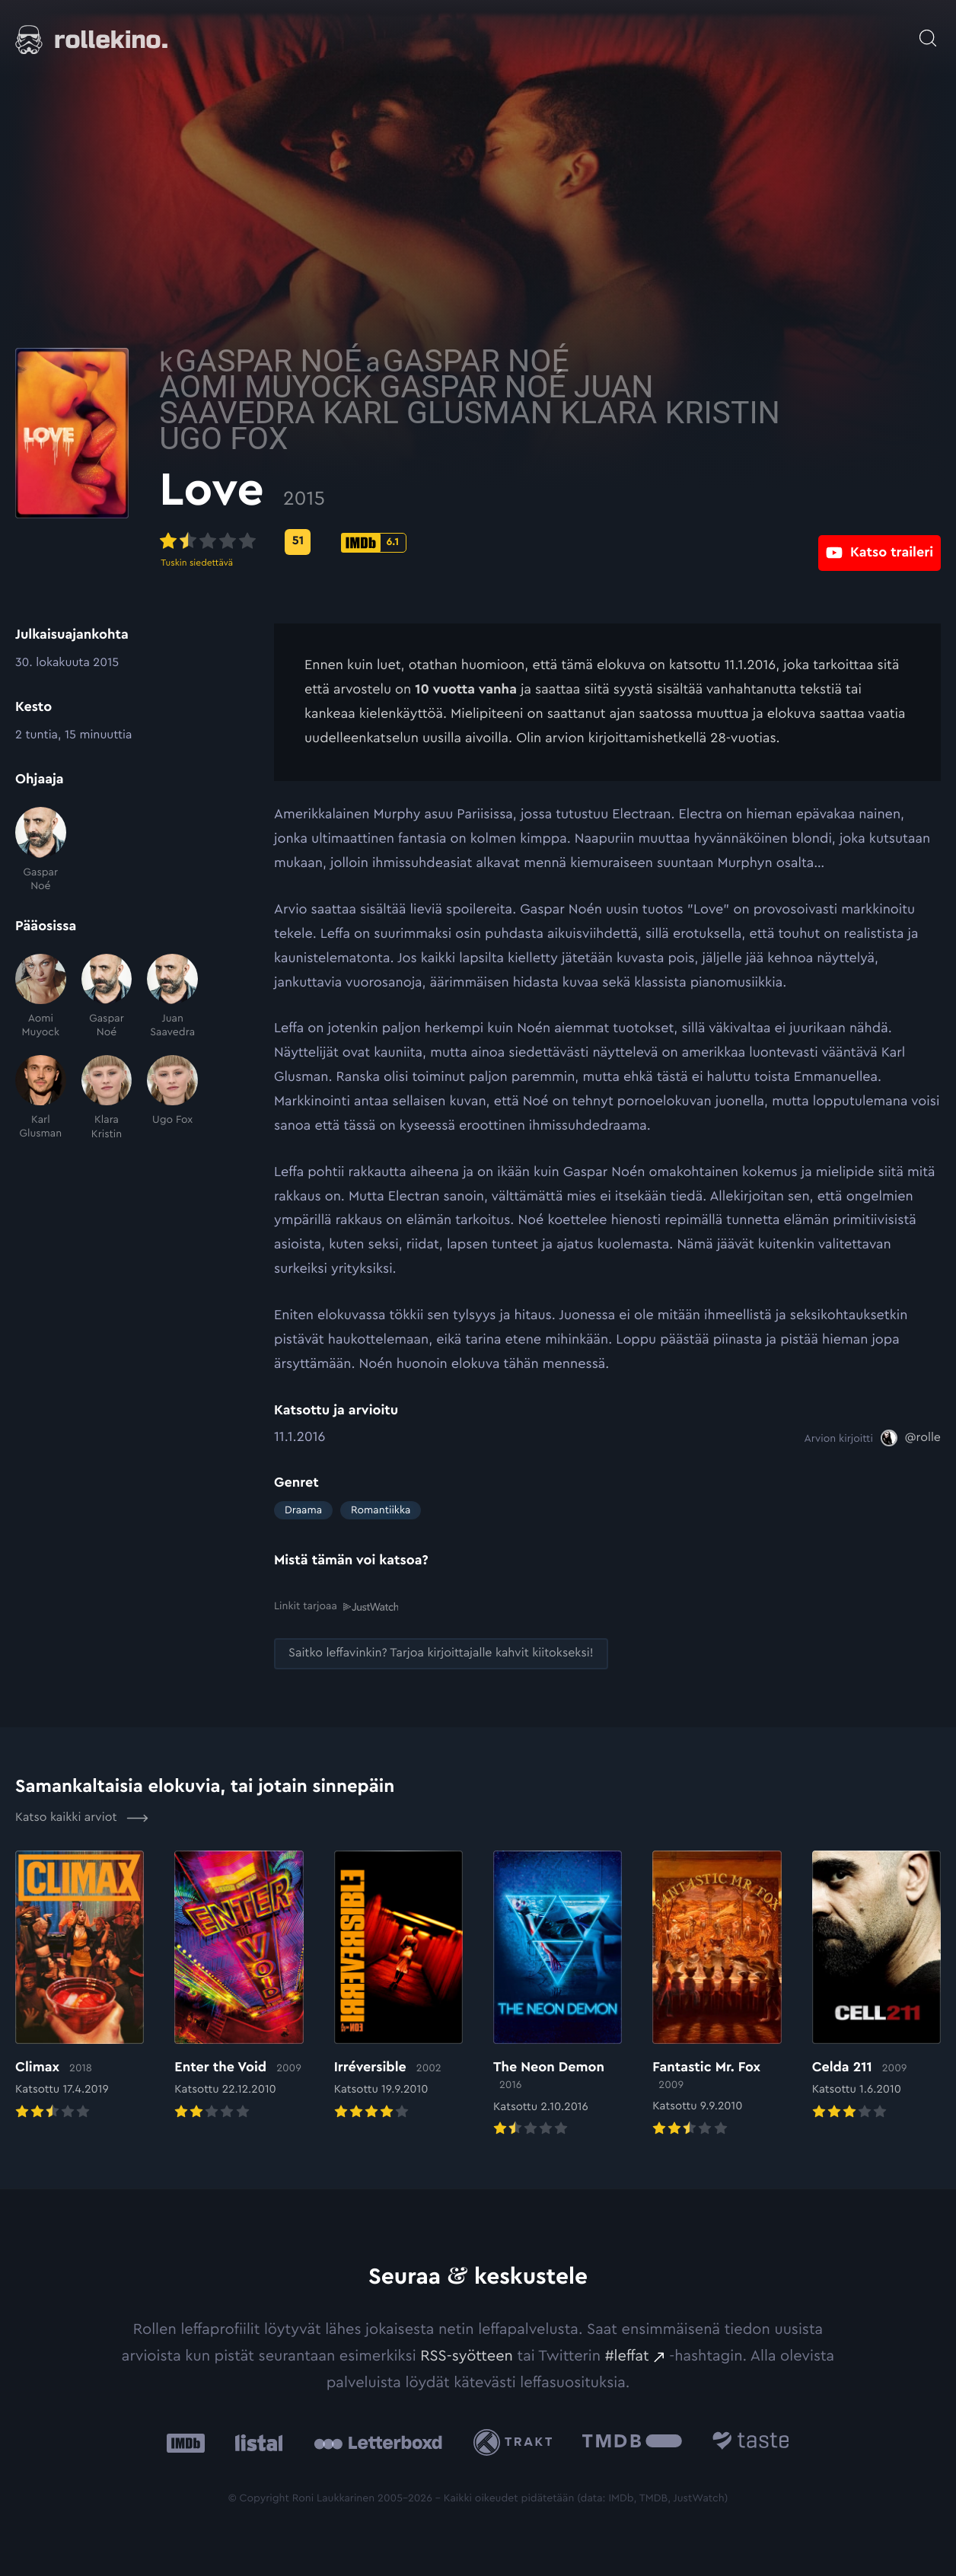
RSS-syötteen (466, 2355)
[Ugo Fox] (172, 1098)
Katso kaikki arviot (81, 1817)
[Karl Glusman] (40, 1098)
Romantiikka (380, 1510)
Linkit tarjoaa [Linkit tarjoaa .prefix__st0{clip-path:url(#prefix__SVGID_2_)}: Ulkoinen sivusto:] (336, 1607)
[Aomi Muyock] (40, 997)
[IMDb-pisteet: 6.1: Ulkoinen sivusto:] (488, 543)
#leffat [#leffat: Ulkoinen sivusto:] (627, 2355)
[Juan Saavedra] (172, 997)
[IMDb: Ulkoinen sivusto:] (185, 2442)
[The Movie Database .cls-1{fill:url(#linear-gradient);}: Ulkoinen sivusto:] (632, 2442)
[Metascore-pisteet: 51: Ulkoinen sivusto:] (412, 542)
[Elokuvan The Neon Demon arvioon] (557, 1994)
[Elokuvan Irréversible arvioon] (398, 1986)
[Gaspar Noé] (40, 850)
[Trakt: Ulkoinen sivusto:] (516, 2441)
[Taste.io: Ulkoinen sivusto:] (751, 2442)
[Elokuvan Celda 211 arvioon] (876, 1986)
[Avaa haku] (928, 30)
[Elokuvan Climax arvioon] (79, 1986)
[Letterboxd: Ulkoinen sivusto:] (378, 2442)
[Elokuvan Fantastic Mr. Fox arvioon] (716, 1994)
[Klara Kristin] (106, 1098)
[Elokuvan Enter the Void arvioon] (238, 1986)
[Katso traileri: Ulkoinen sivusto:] (879, 542)
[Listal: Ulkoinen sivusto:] (255, 2442)
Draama (303, 1510)
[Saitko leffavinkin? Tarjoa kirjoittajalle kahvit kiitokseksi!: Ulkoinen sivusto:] (441, 1653)
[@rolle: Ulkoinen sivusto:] (911, 1438)
